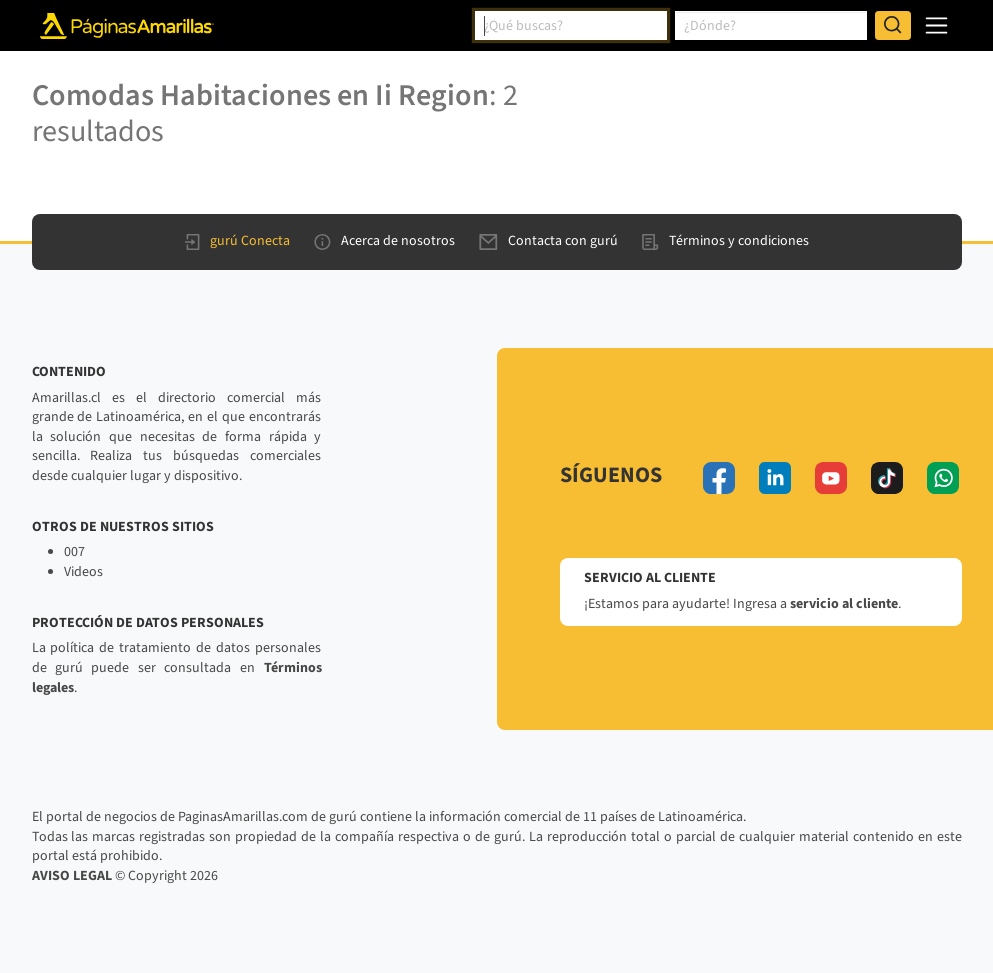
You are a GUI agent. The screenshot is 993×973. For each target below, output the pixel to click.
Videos (83, 572)
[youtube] (831, 478)
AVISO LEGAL (72, 876)
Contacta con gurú (548, 241)
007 (74, 552)
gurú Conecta (237, 241)
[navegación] (936, 25)
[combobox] (571, 26)
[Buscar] (893, 26)
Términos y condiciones (725, 241)
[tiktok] (887, 478)
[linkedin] (775, 478)
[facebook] (719, 478)
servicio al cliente (844, 604)
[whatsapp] (943, 478)
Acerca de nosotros (384, 241)
